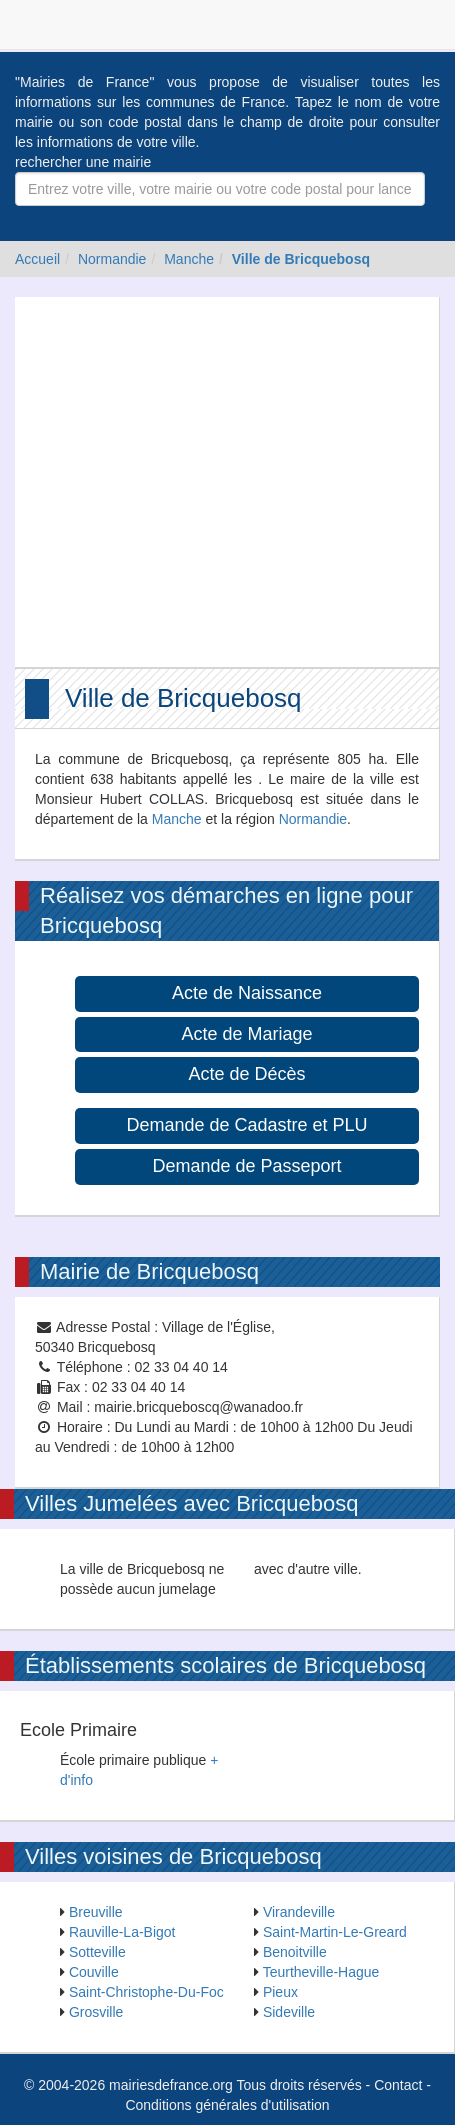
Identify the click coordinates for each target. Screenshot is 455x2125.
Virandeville (299, 1912)
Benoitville (295, 1952)
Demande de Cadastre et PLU (246, 1125)
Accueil (37, 259)
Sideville (289, 2012)
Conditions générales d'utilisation (227, 2105)
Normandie (112, 259)
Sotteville (97, 1952)
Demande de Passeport (246, 1166)
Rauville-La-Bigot (122, 1932)
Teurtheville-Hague (321, 1972)
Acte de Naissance (247, 993)
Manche (189, 259)
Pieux (280, 1992)
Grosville (96, 2012)
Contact (398, 2085)
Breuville (96, 1912)
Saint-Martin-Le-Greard (335, 1932)
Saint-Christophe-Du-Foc (146, 1992)
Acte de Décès (246, 1074)
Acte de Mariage (246, 1034)
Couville (94, 1972)
